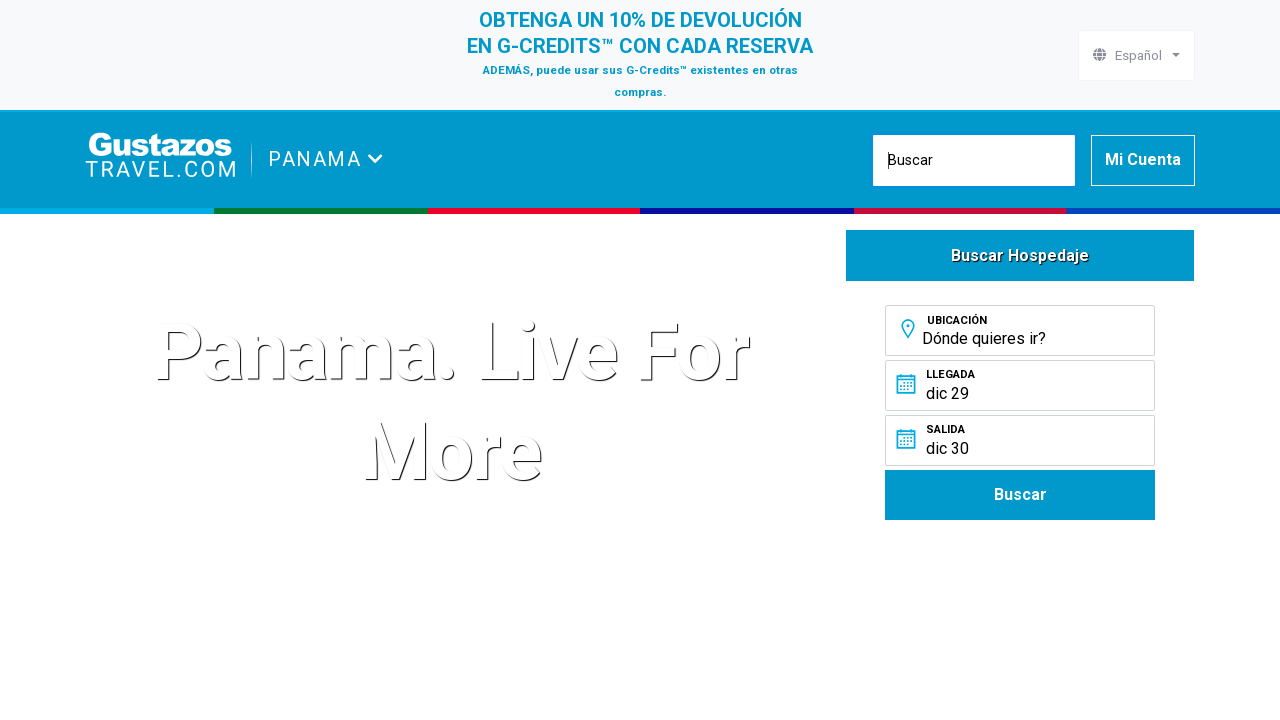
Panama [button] (318, 159)
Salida (945, 429)
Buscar (1020, 494)
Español (1130, 55)
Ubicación (957, 320)
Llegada (950, 374)
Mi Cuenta (1143, 159)
